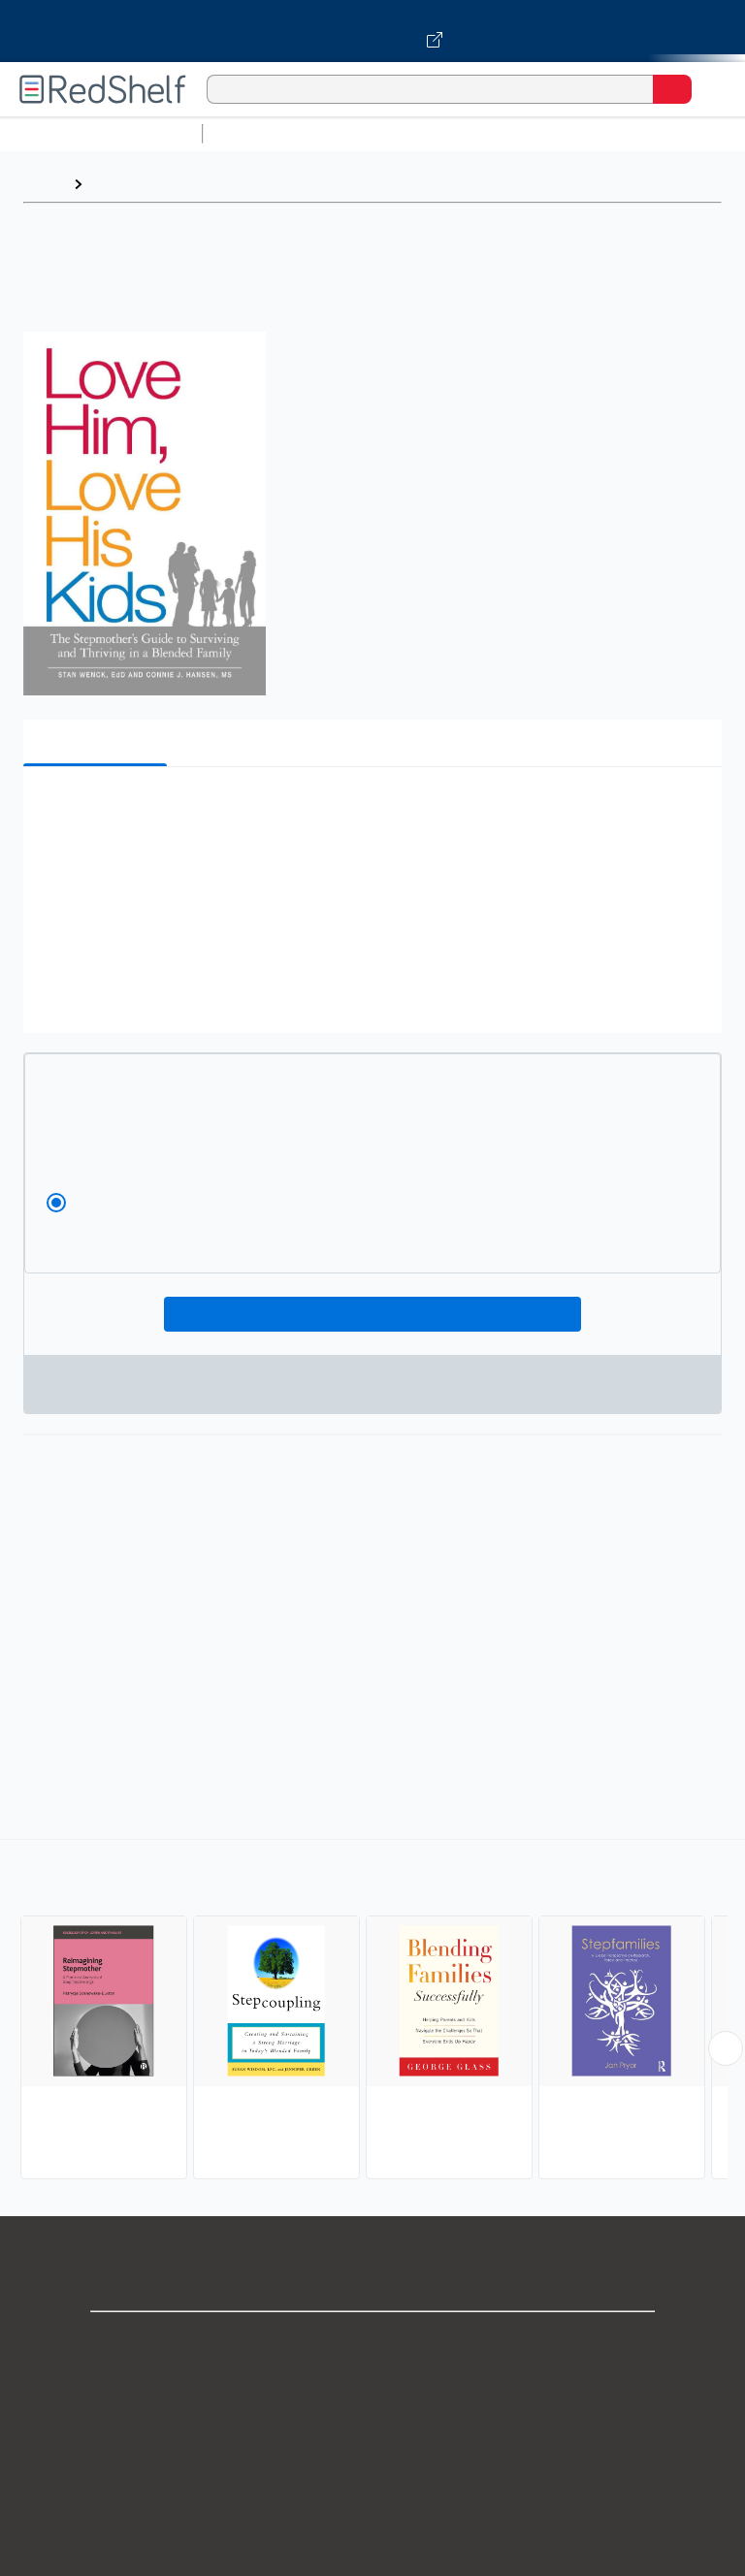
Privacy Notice (373, 2428)
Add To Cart (373, 1314)
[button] (371, 811)
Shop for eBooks (372, 2343)
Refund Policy (372, 2513)
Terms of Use (373, 2471)
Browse (119, 184)
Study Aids (262, 133)
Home (43, 184)
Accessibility (372, 2556)
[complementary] (372, 2011)
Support (372, 2385)
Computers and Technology (554, 133)
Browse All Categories (100, 133)
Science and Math (380, 133)
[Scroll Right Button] (725, 2048)
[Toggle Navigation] (711, 89)
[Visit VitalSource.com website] (372, 31)
